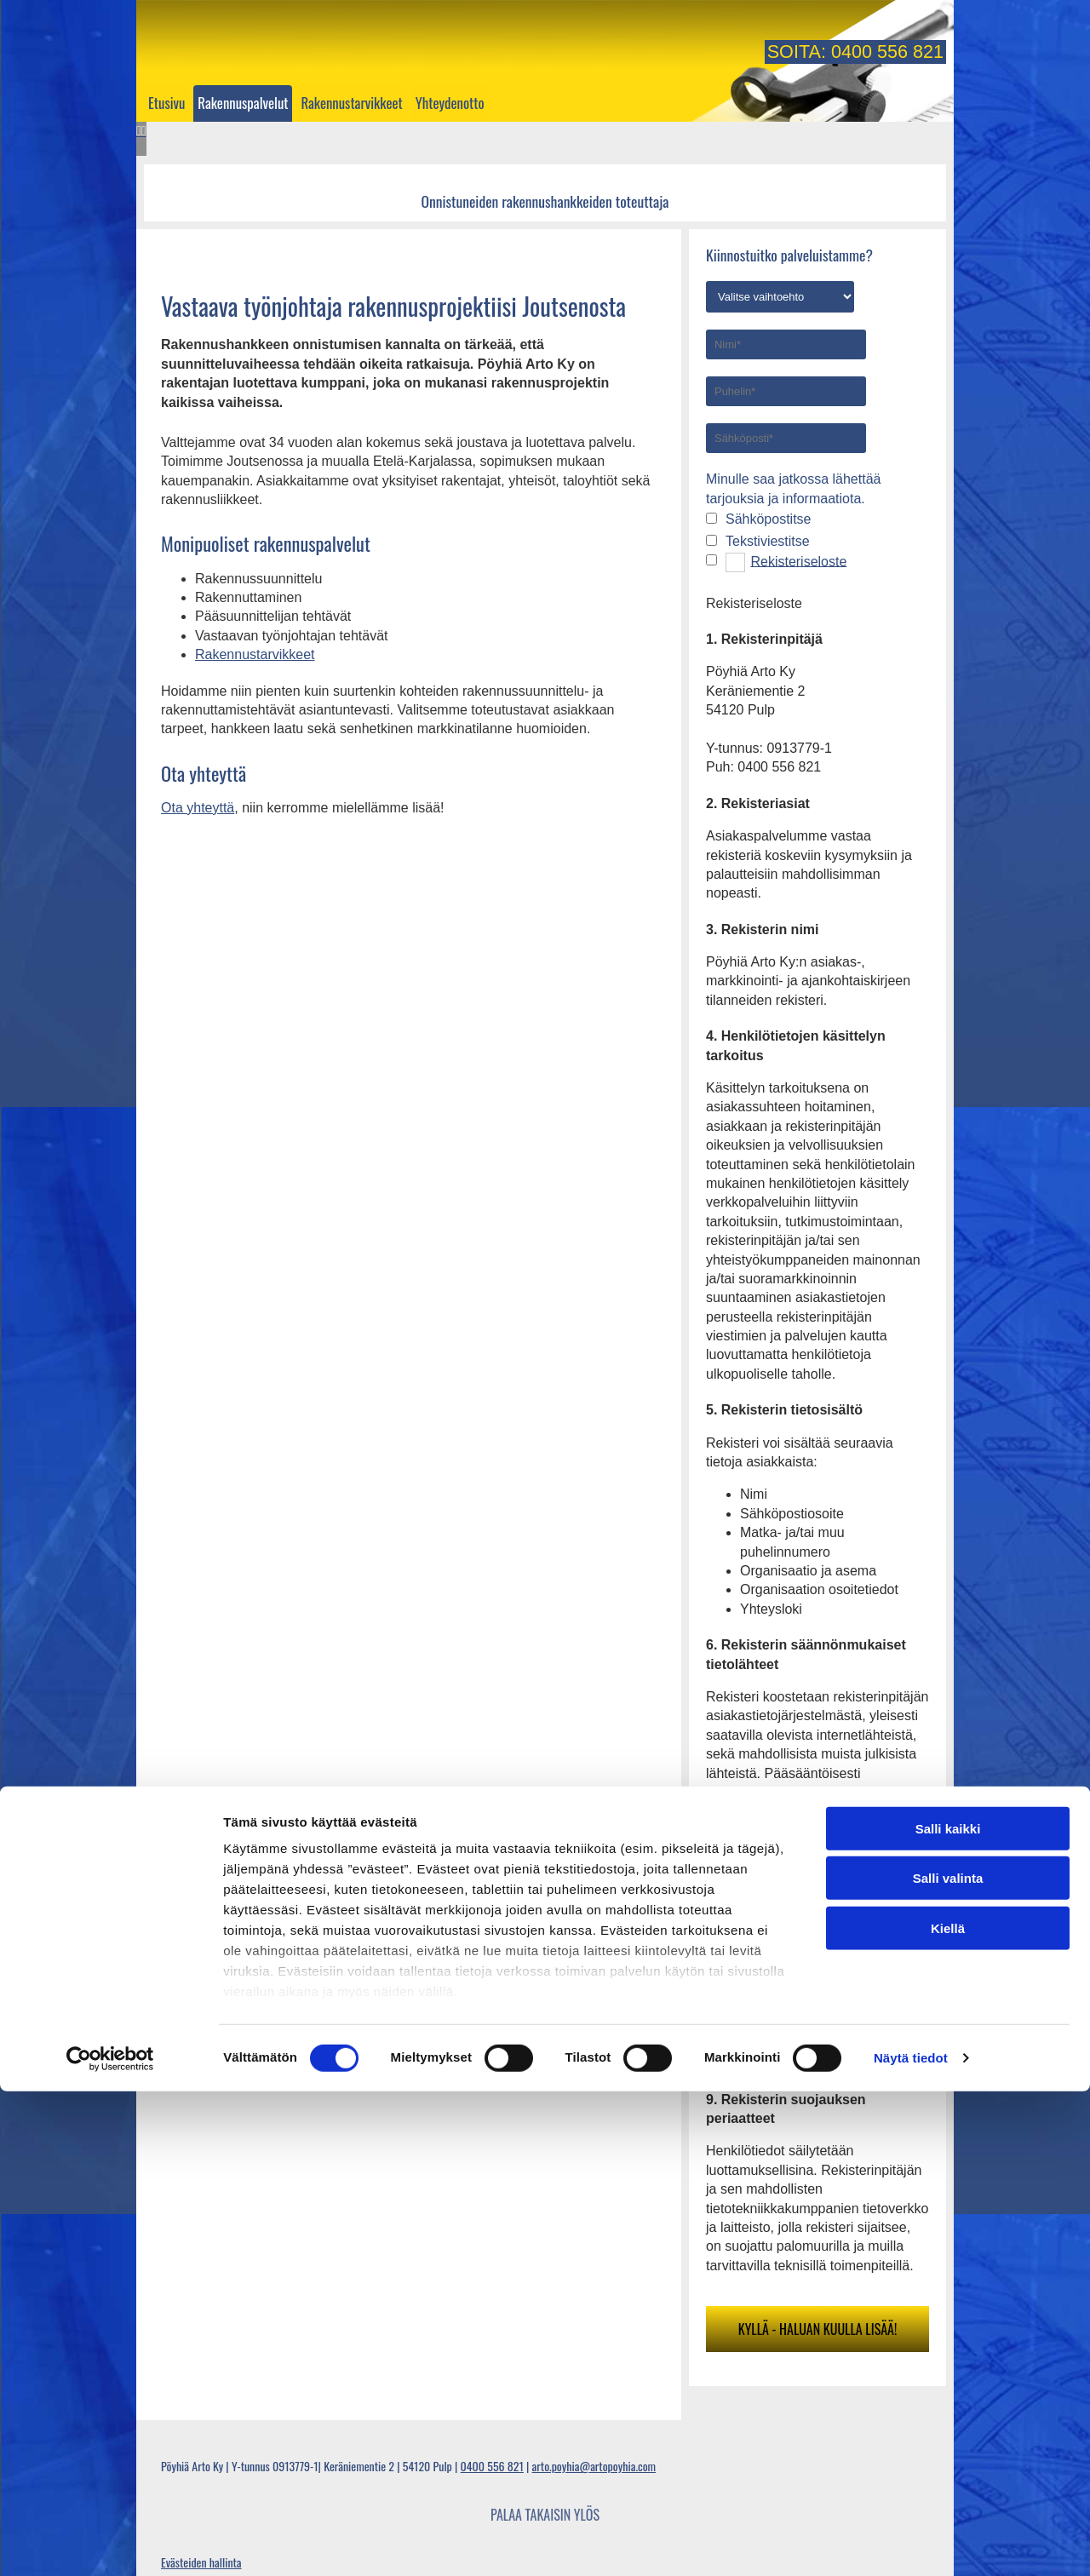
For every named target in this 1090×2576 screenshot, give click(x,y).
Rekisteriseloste (798, 561)
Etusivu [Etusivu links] (166, 102)
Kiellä (948, 2413)
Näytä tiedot (911, 2542)
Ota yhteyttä (197, 807)
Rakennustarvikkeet (255, 654)
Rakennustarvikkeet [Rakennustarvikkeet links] (351, 102)
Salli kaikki (948, 2313)
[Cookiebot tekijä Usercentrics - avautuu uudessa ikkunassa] (110, 2543)
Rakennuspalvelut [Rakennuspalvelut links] (243, 102)
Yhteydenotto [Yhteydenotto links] (450, 102)
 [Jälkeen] (143, 130)
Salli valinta (948, 2362)
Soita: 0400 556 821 (855, 51)
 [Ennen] (138, 130)
